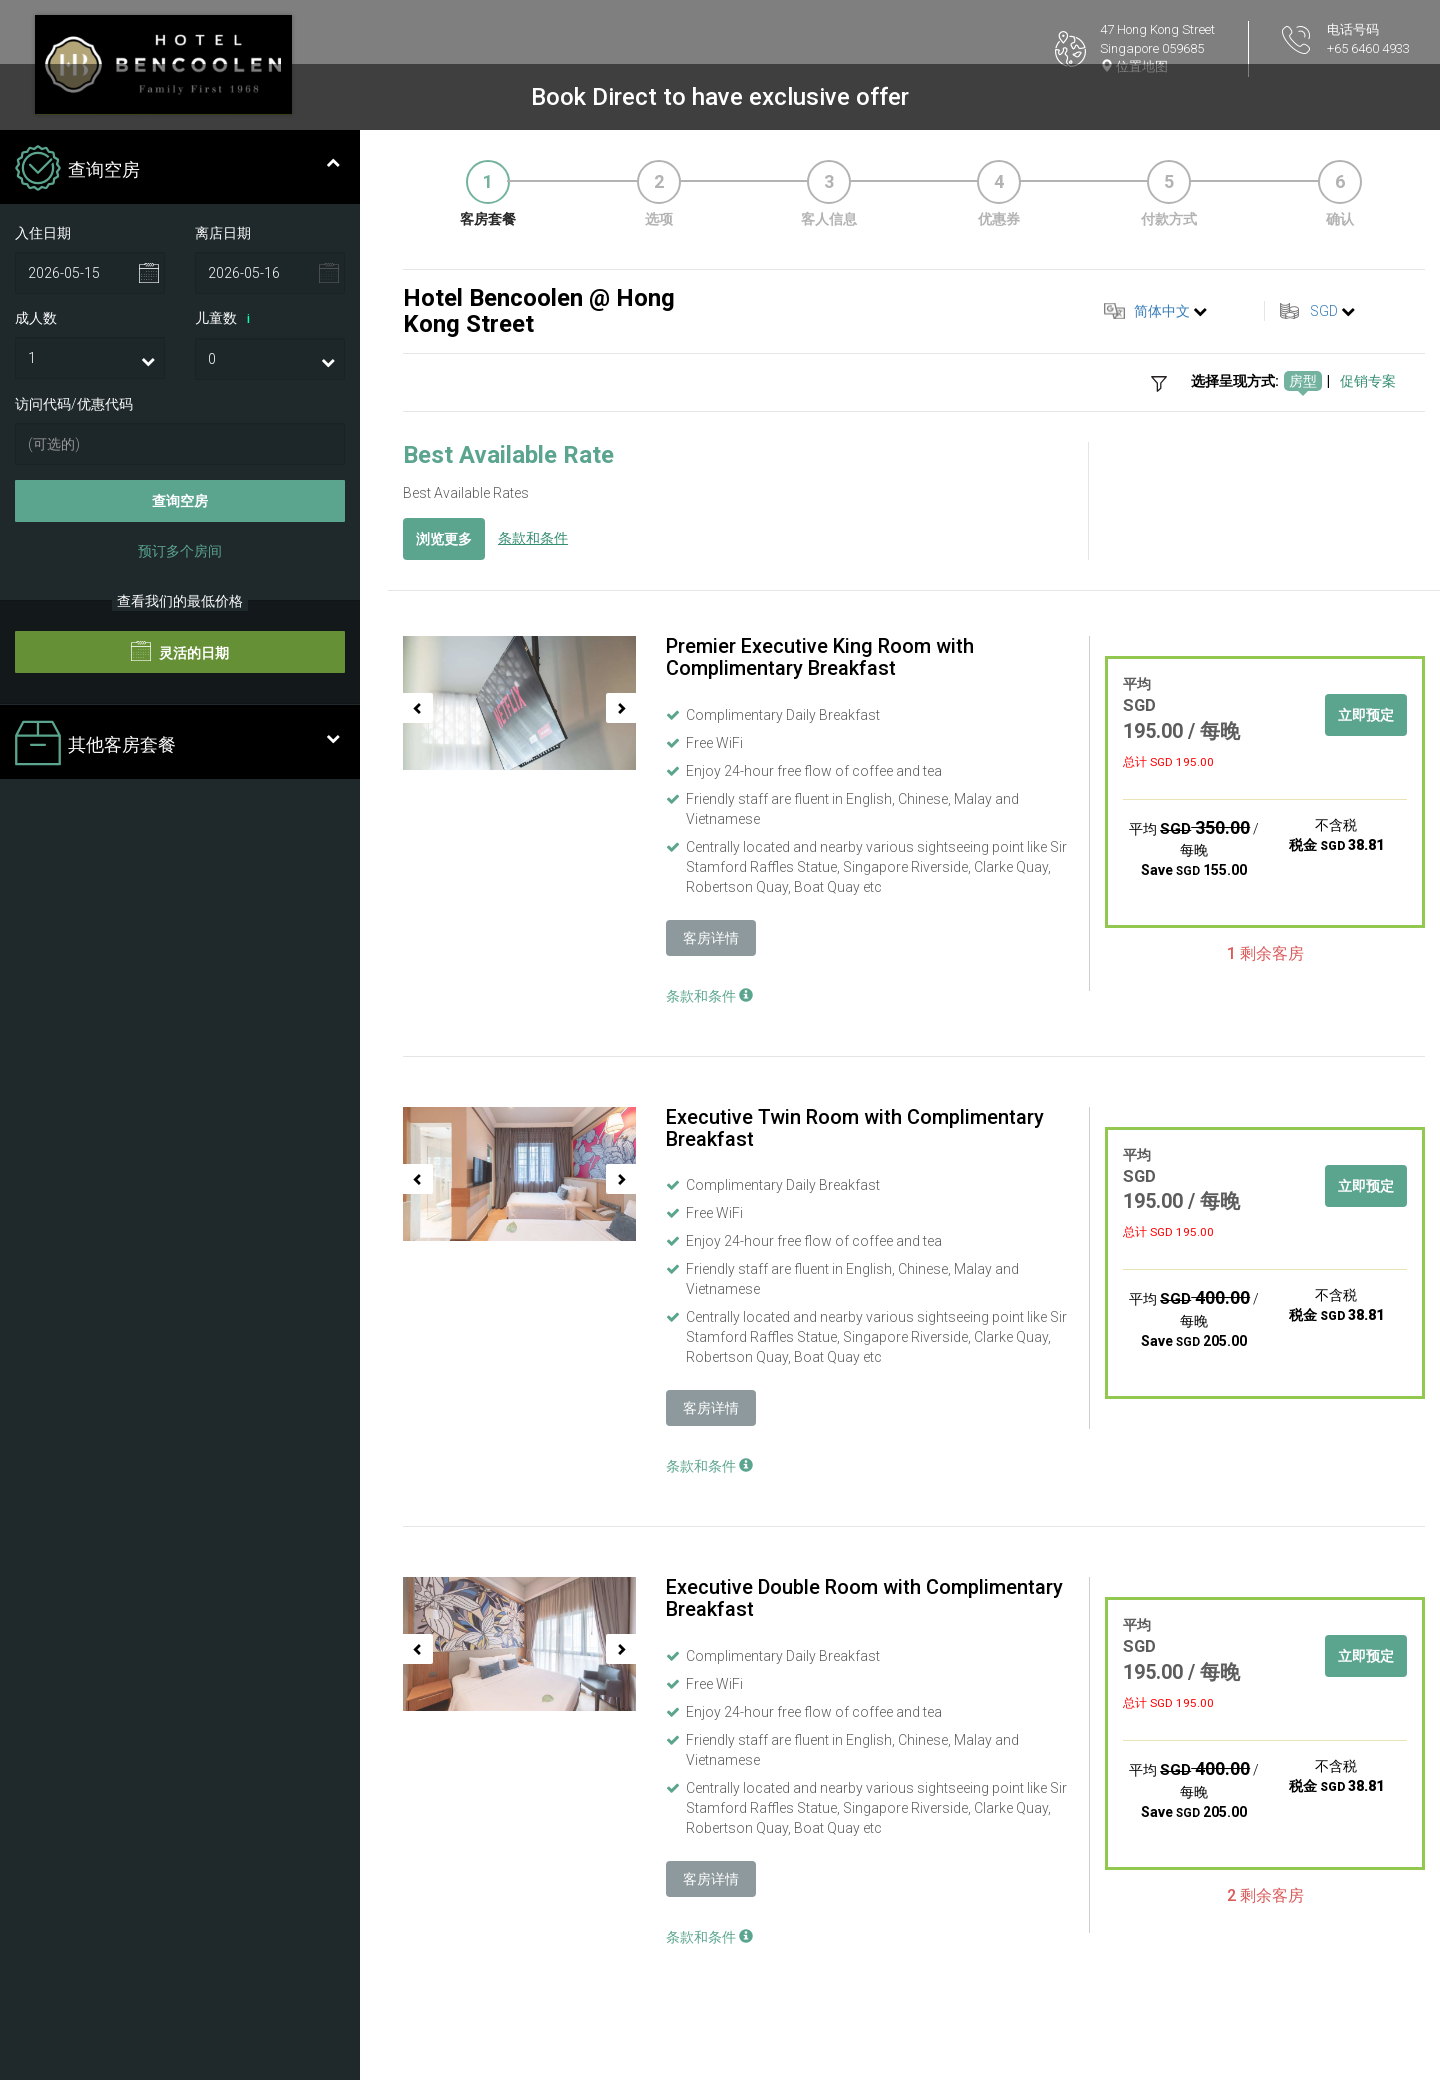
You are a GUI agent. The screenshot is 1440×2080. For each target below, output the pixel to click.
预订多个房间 (180, 551)
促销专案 (1368, 381)
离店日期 (223, 233)
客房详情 (711, 938)
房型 (1303, 381)
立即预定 (1366, 715)
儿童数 (226, 319)
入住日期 (43, 233)
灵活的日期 (180, 651)
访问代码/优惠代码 (74, 404)
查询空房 (180, 501)
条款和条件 (533, 538)
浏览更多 (444, 539)
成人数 (36, 318)
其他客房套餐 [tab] (177, 745)
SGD (1324, 311)
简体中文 (1162, 311)
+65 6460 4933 (1368, 48)
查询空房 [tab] (177, 170)
